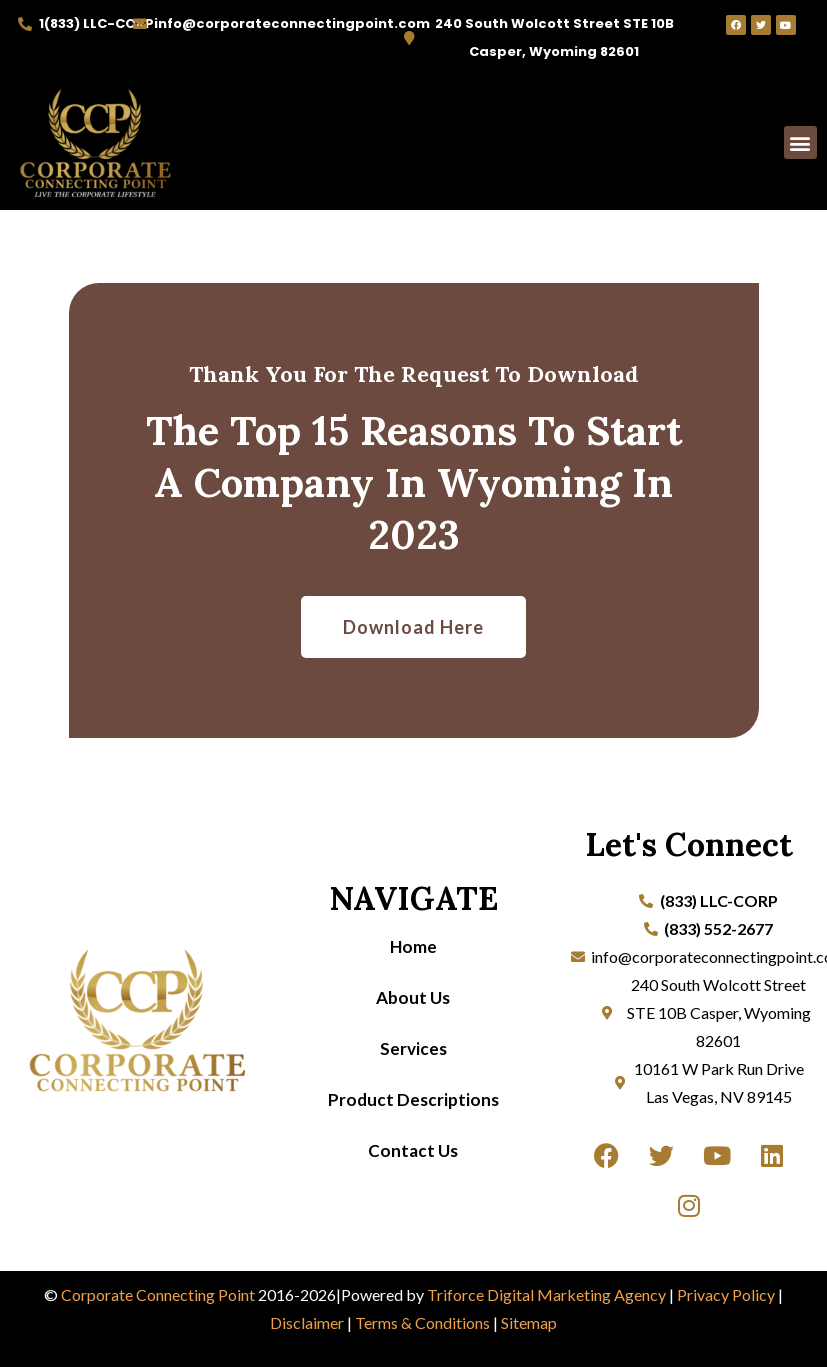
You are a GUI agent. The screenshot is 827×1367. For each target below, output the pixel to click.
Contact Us (413, 1150)
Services (413, 1048)
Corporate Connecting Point (158, 1294)
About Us (413, 997)
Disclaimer (307, 1322)
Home (413, 946)
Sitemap (529, 1322)
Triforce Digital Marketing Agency (546, 1294)
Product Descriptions (413, 1099)
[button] (800, 142)
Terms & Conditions (422, 1322)
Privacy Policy (726, 1294)
